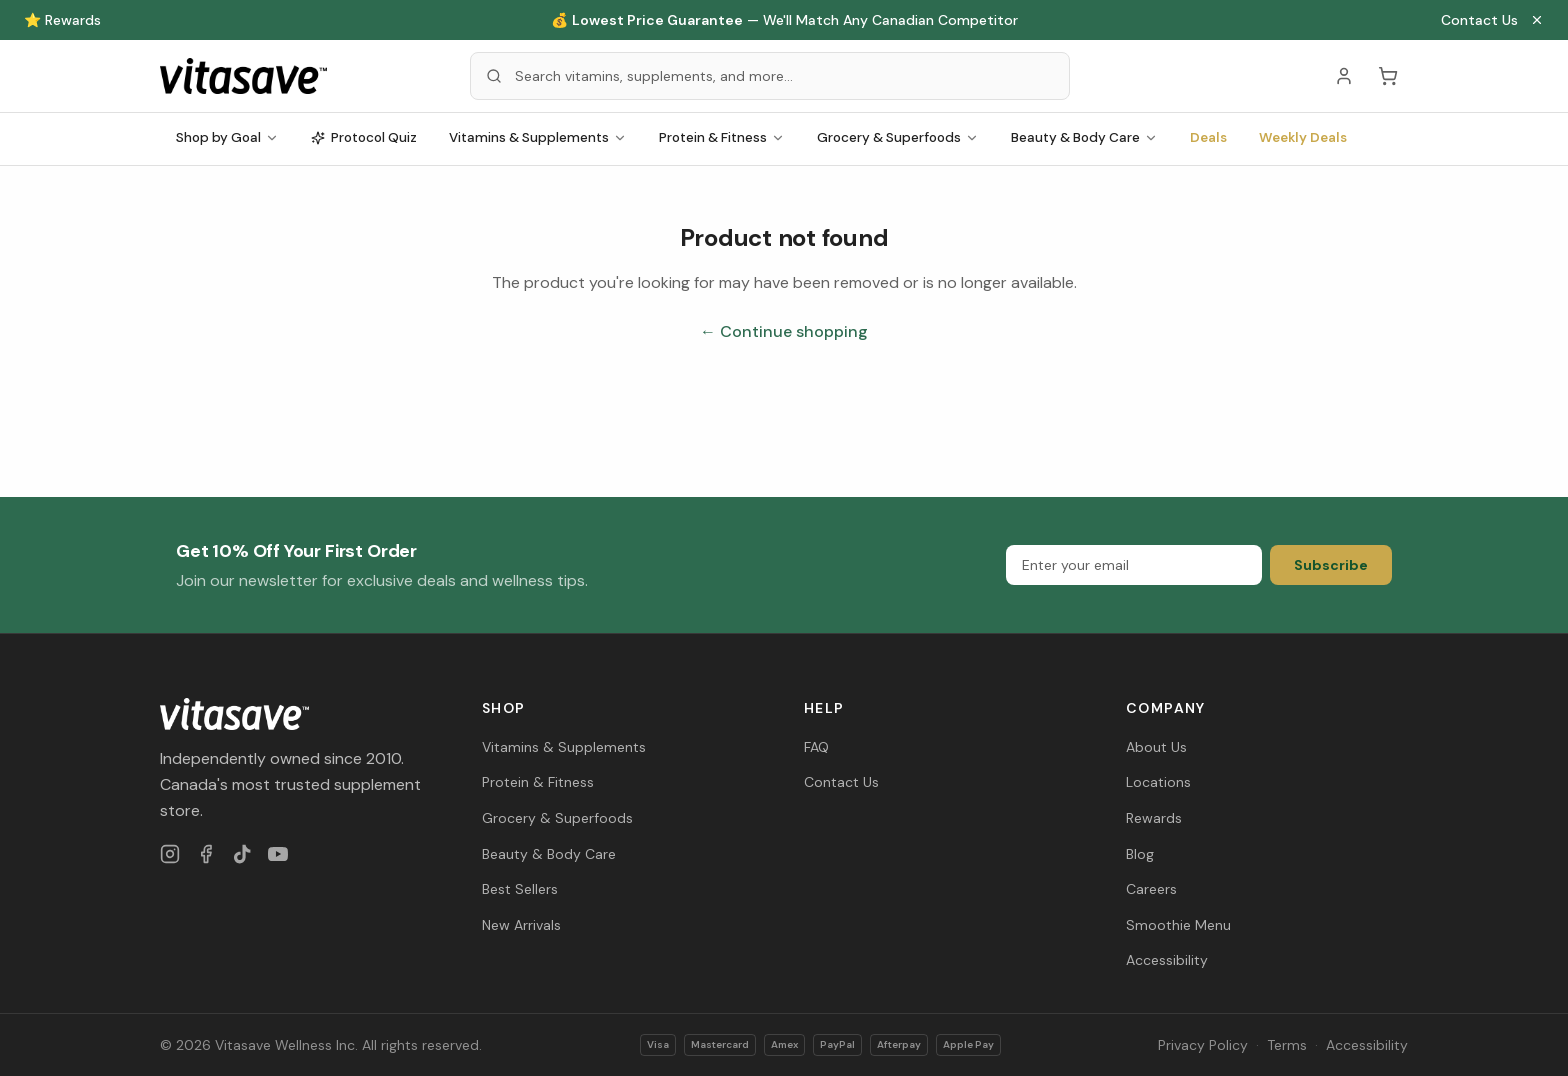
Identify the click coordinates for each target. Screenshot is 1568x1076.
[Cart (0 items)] (1388, 76)
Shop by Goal (227, 137)
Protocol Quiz (364, 137)
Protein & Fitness (722, 137)
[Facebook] (206, 854)
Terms (1287, 1045)
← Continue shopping (784, 331)
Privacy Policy (1203, 1045)
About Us (1156, 747)
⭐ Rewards (62, 20)
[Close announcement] (1537, 20)
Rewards (1154, 818)
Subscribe (1331, 565)
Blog (1140, 854)
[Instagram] (170, 854)
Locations (1158, 782)
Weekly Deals (1303, 137)
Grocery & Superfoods (898, 137)
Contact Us (1479, 20)
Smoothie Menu (1178, 925)
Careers (1151, 889)
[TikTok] (242, 854)
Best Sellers (520, 889)
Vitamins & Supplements (538, 137)
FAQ (816, 747)
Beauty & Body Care (1084, 137)
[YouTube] (278, 854)
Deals (1208, 137)
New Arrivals (521, 925)
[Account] (1344, 76)
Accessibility (1167, 960)
